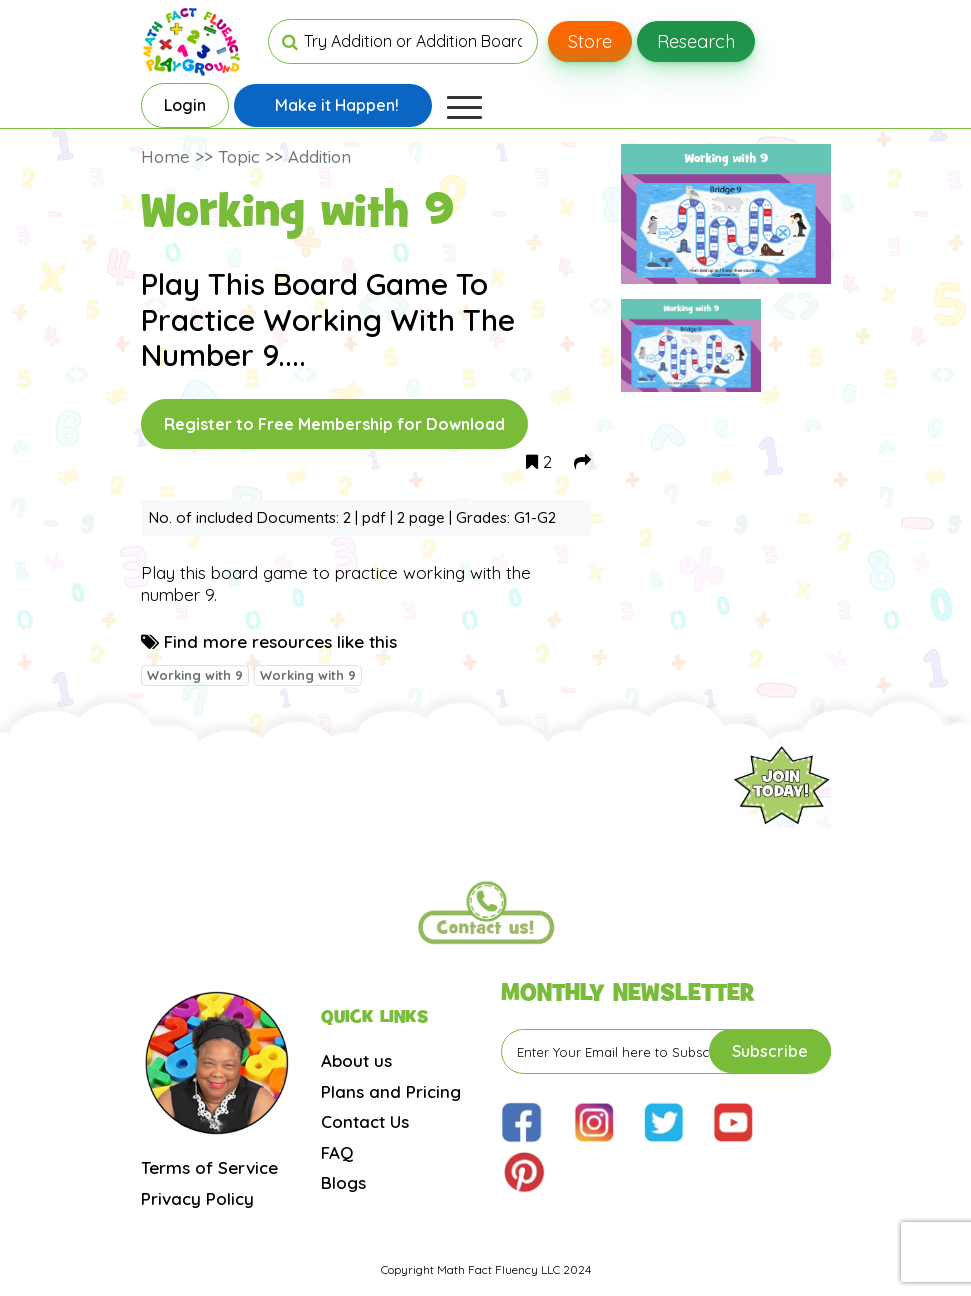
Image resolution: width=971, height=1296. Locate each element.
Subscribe (770, 1051)
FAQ (337, 1152)
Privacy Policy (197, 1198)
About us (356, 1060)
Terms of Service (209, 1167)
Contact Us (365, 1121)
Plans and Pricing (391, 1091)
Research (696, 41)
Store (590, 41)
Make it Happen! (337, 105)
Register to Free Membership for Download (334, 424)
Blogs (343, 1182)
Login (185, 105)
